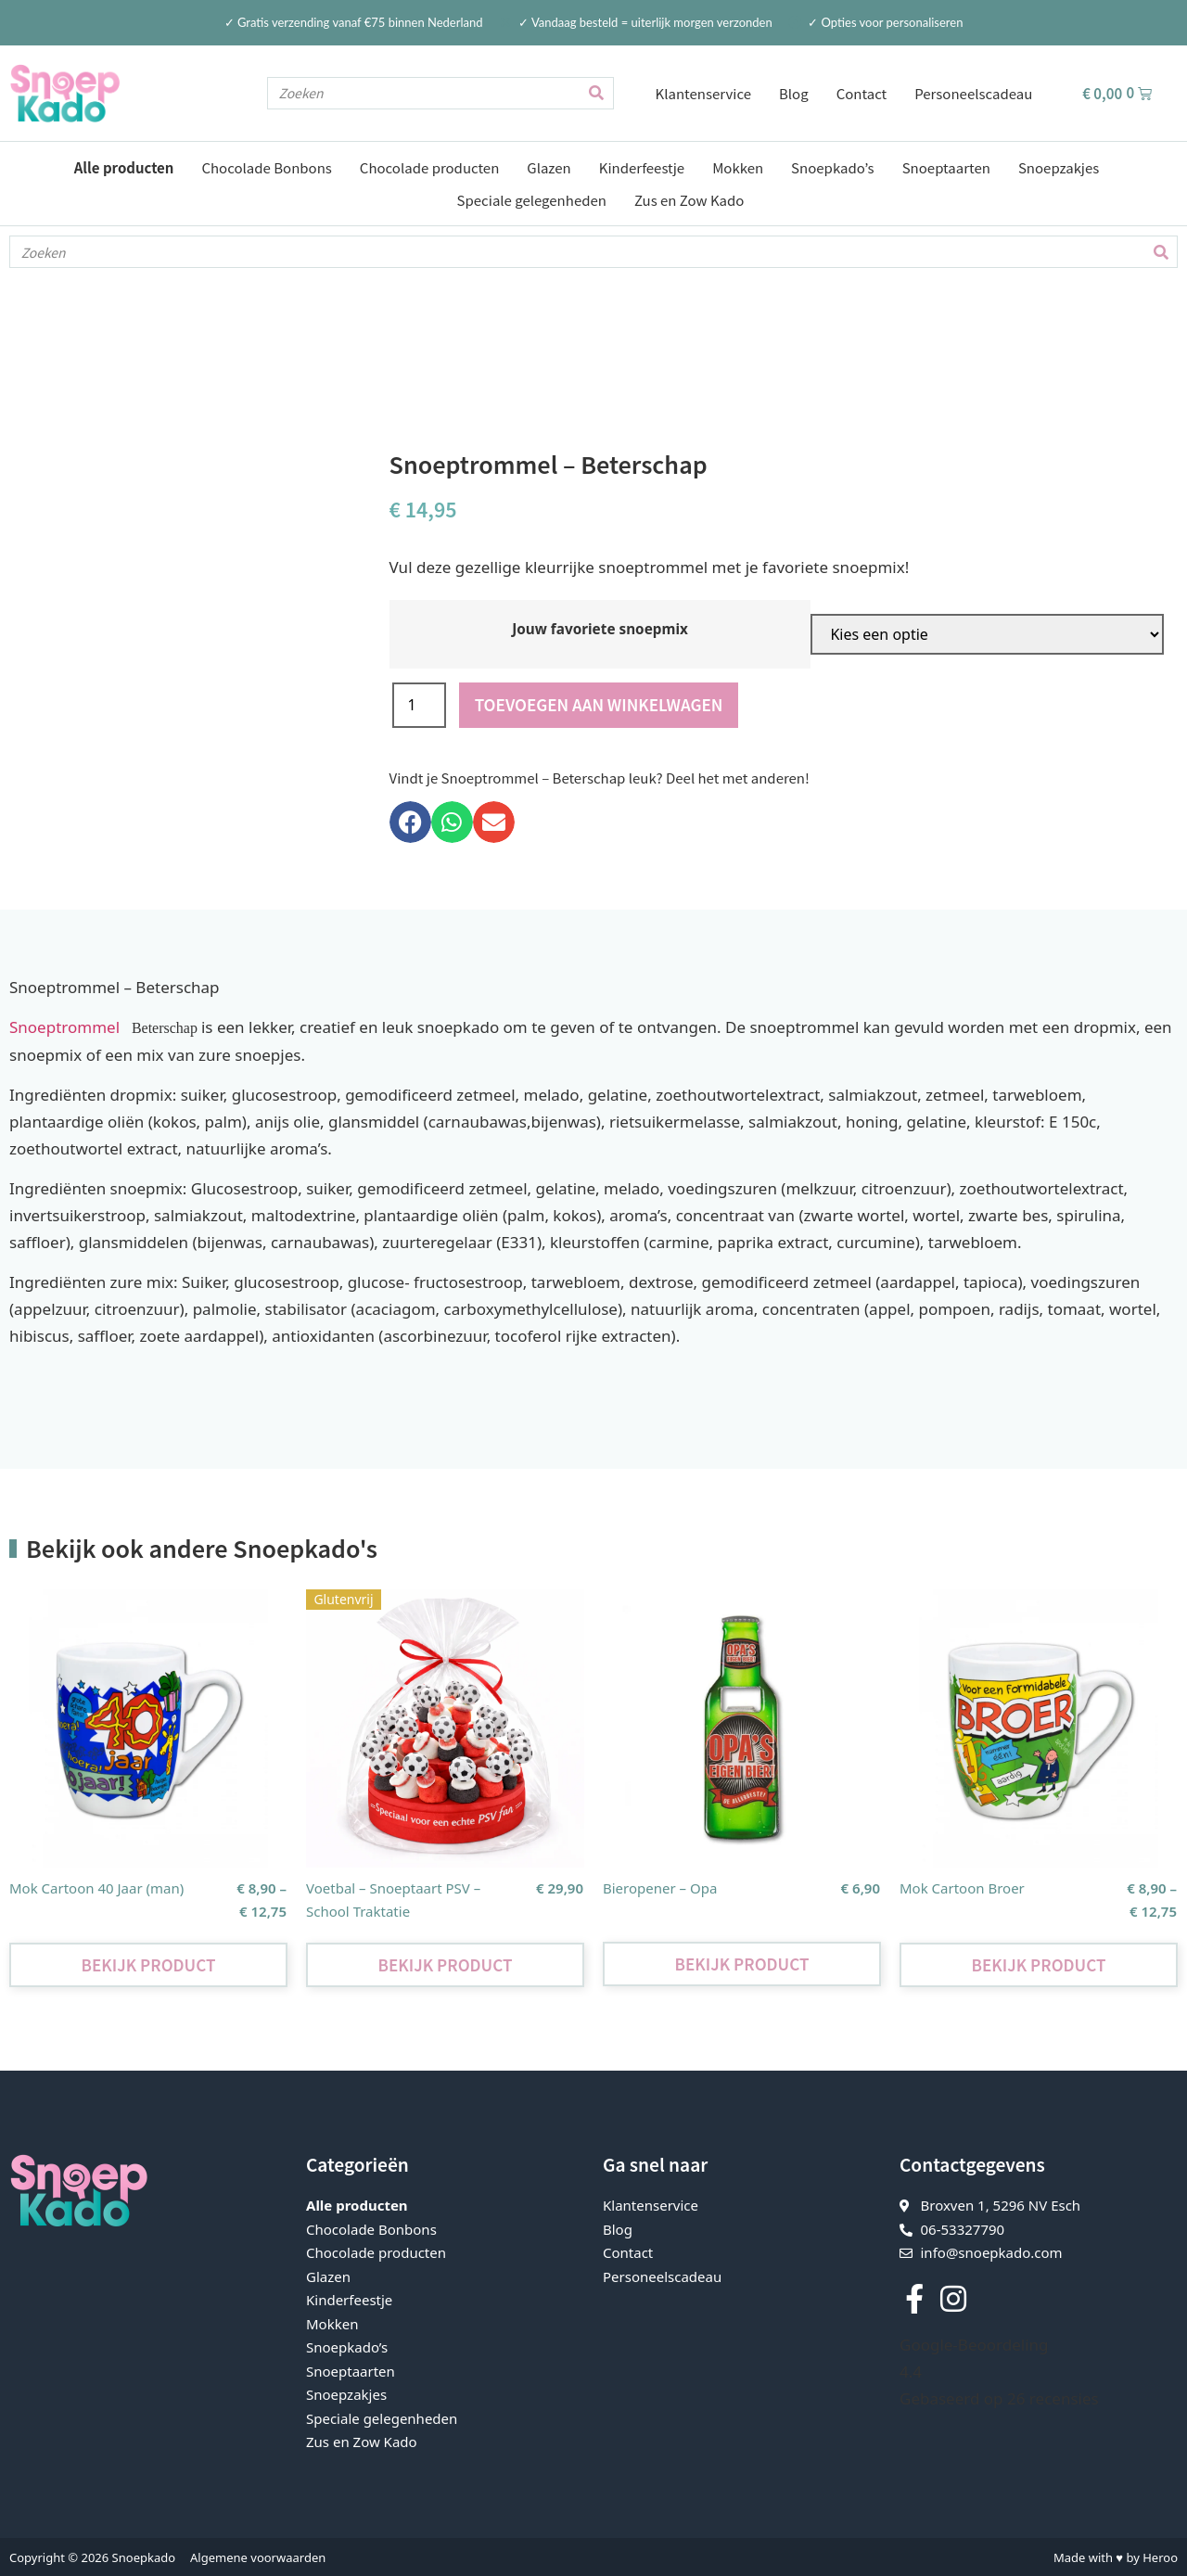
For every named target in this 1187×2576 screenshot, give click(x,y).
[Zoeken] (597, 93)
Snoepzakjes (1058, 167)
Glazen (548, 167)
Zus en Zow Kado (689, 200)
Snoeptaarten (946, 167)
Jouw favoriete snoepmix (600, 628)
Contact (861, 93)
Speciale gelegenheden (531, 200)
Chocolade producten (429, 167)
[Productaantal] (419, 704)
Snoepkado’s (832, 167)
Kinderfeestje (641, 167)
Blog (794, 93)
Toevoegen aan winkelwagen (599, 703)
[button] (410, 821)
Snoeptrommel (68, 1026)
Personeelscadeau (973, 93)
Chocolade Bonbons (266, 167)
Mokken (737, 167)
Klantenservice (703, 93)
